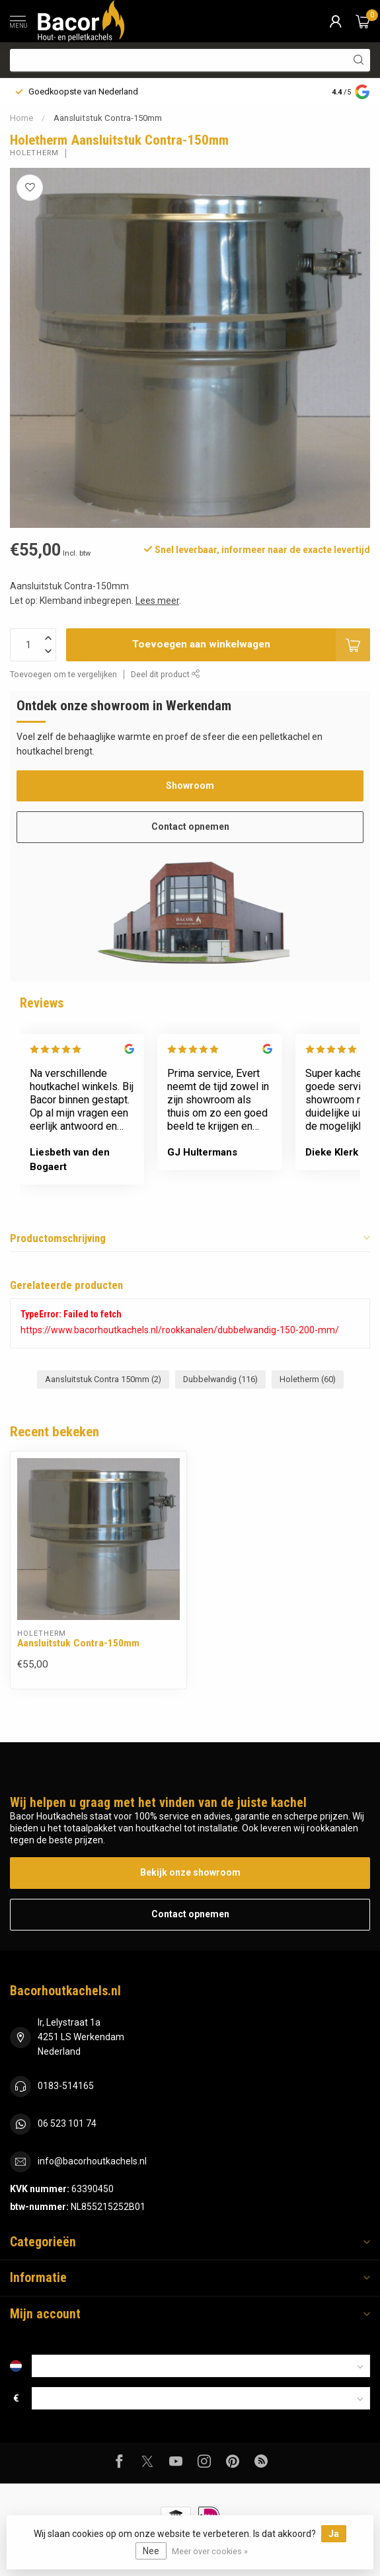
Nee (151, 2551)
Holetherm (34, 153)
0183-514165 (66, 2085)
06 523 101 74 (67, 2123)
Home (21, 118)
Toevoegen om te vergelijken (63, 674)
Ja (333, 2533)
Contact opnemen (190, 826)
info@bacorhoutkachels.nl (92, 2161)
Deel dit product (165, 674)
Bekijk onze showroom (190, 1872)
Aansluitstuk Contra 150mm (103, 1379)
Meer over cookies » (210, 2551)
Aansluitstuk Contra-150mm (108, 118)
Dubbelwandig (220, 1379)
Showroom (190, 785)
